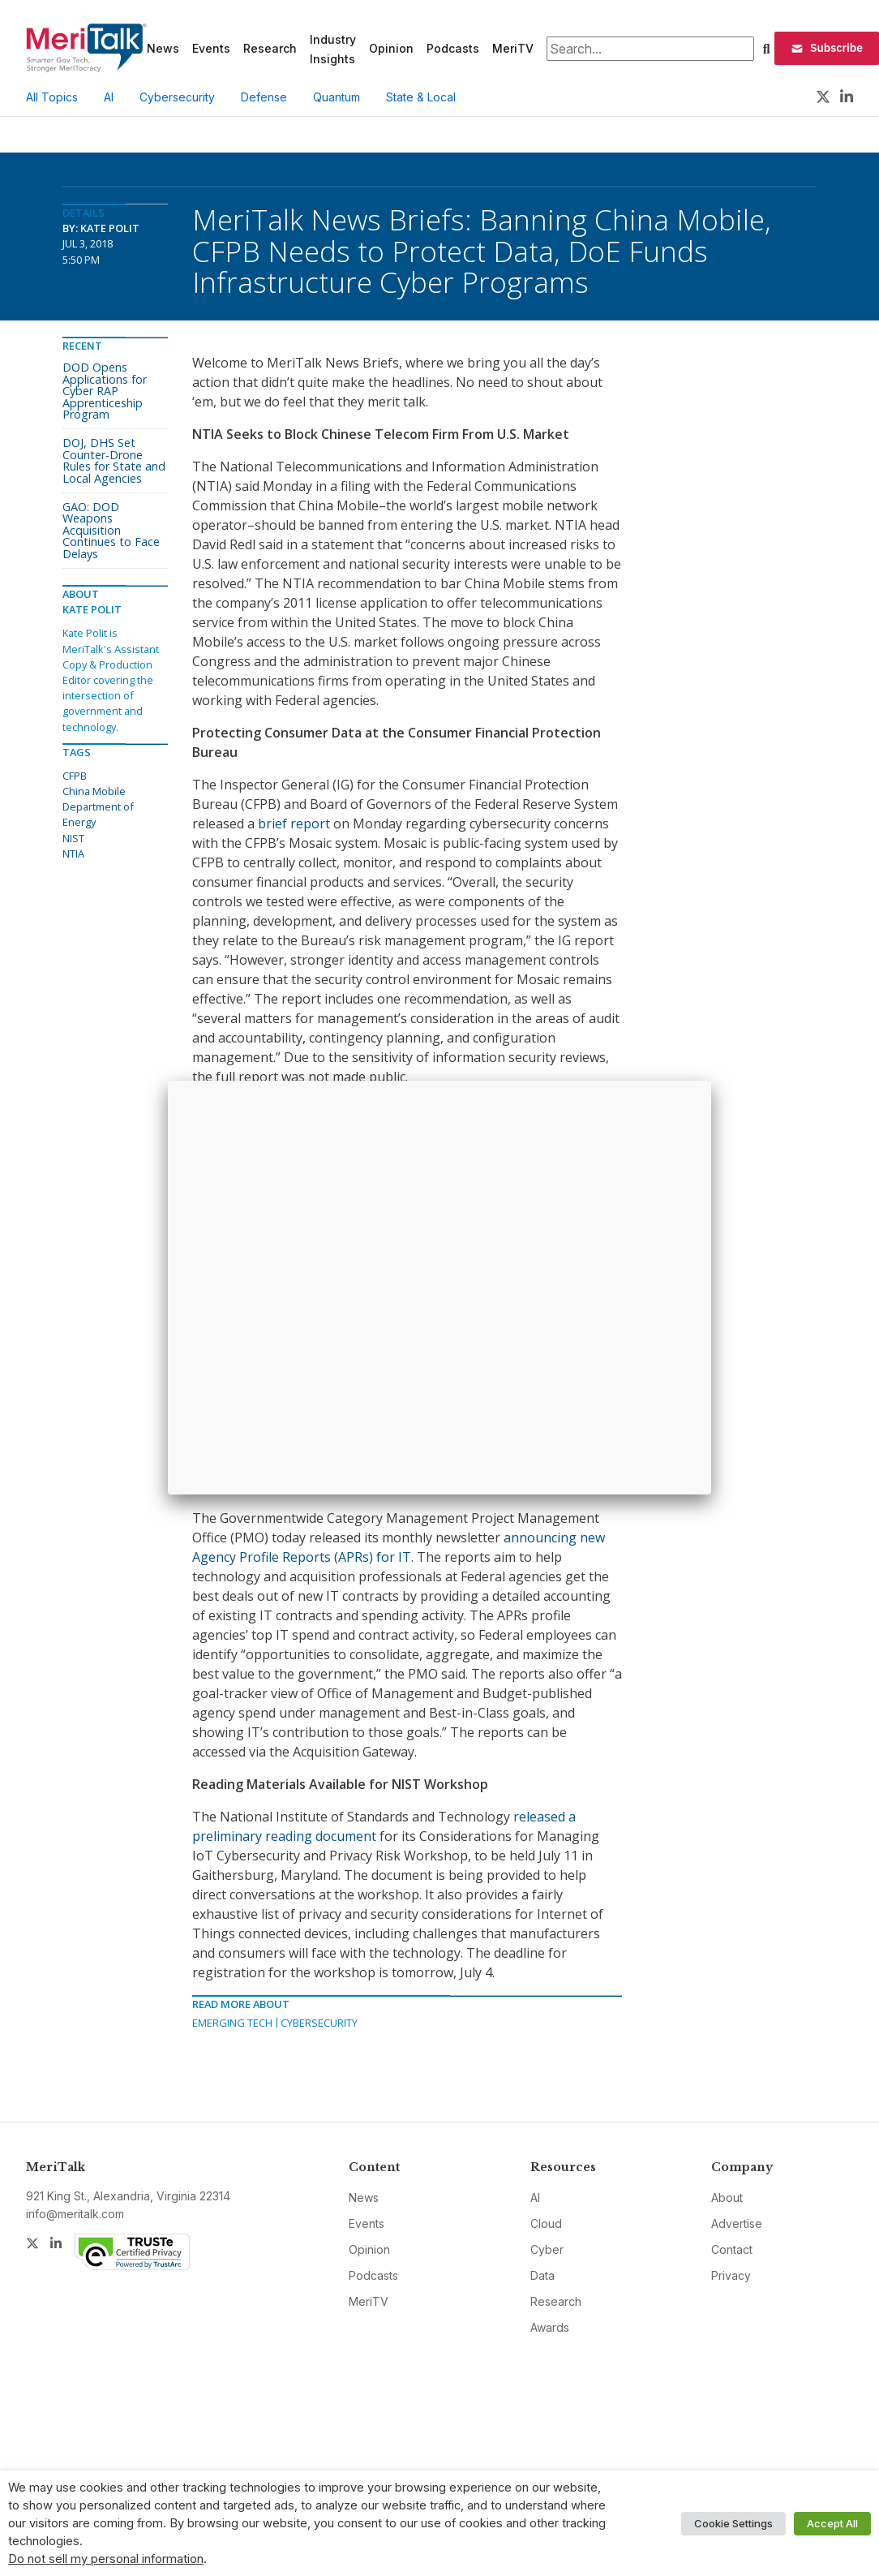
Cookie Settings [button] (733, 2523)
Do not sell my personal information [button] (106, 2559)
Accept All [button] (832, 2523)
